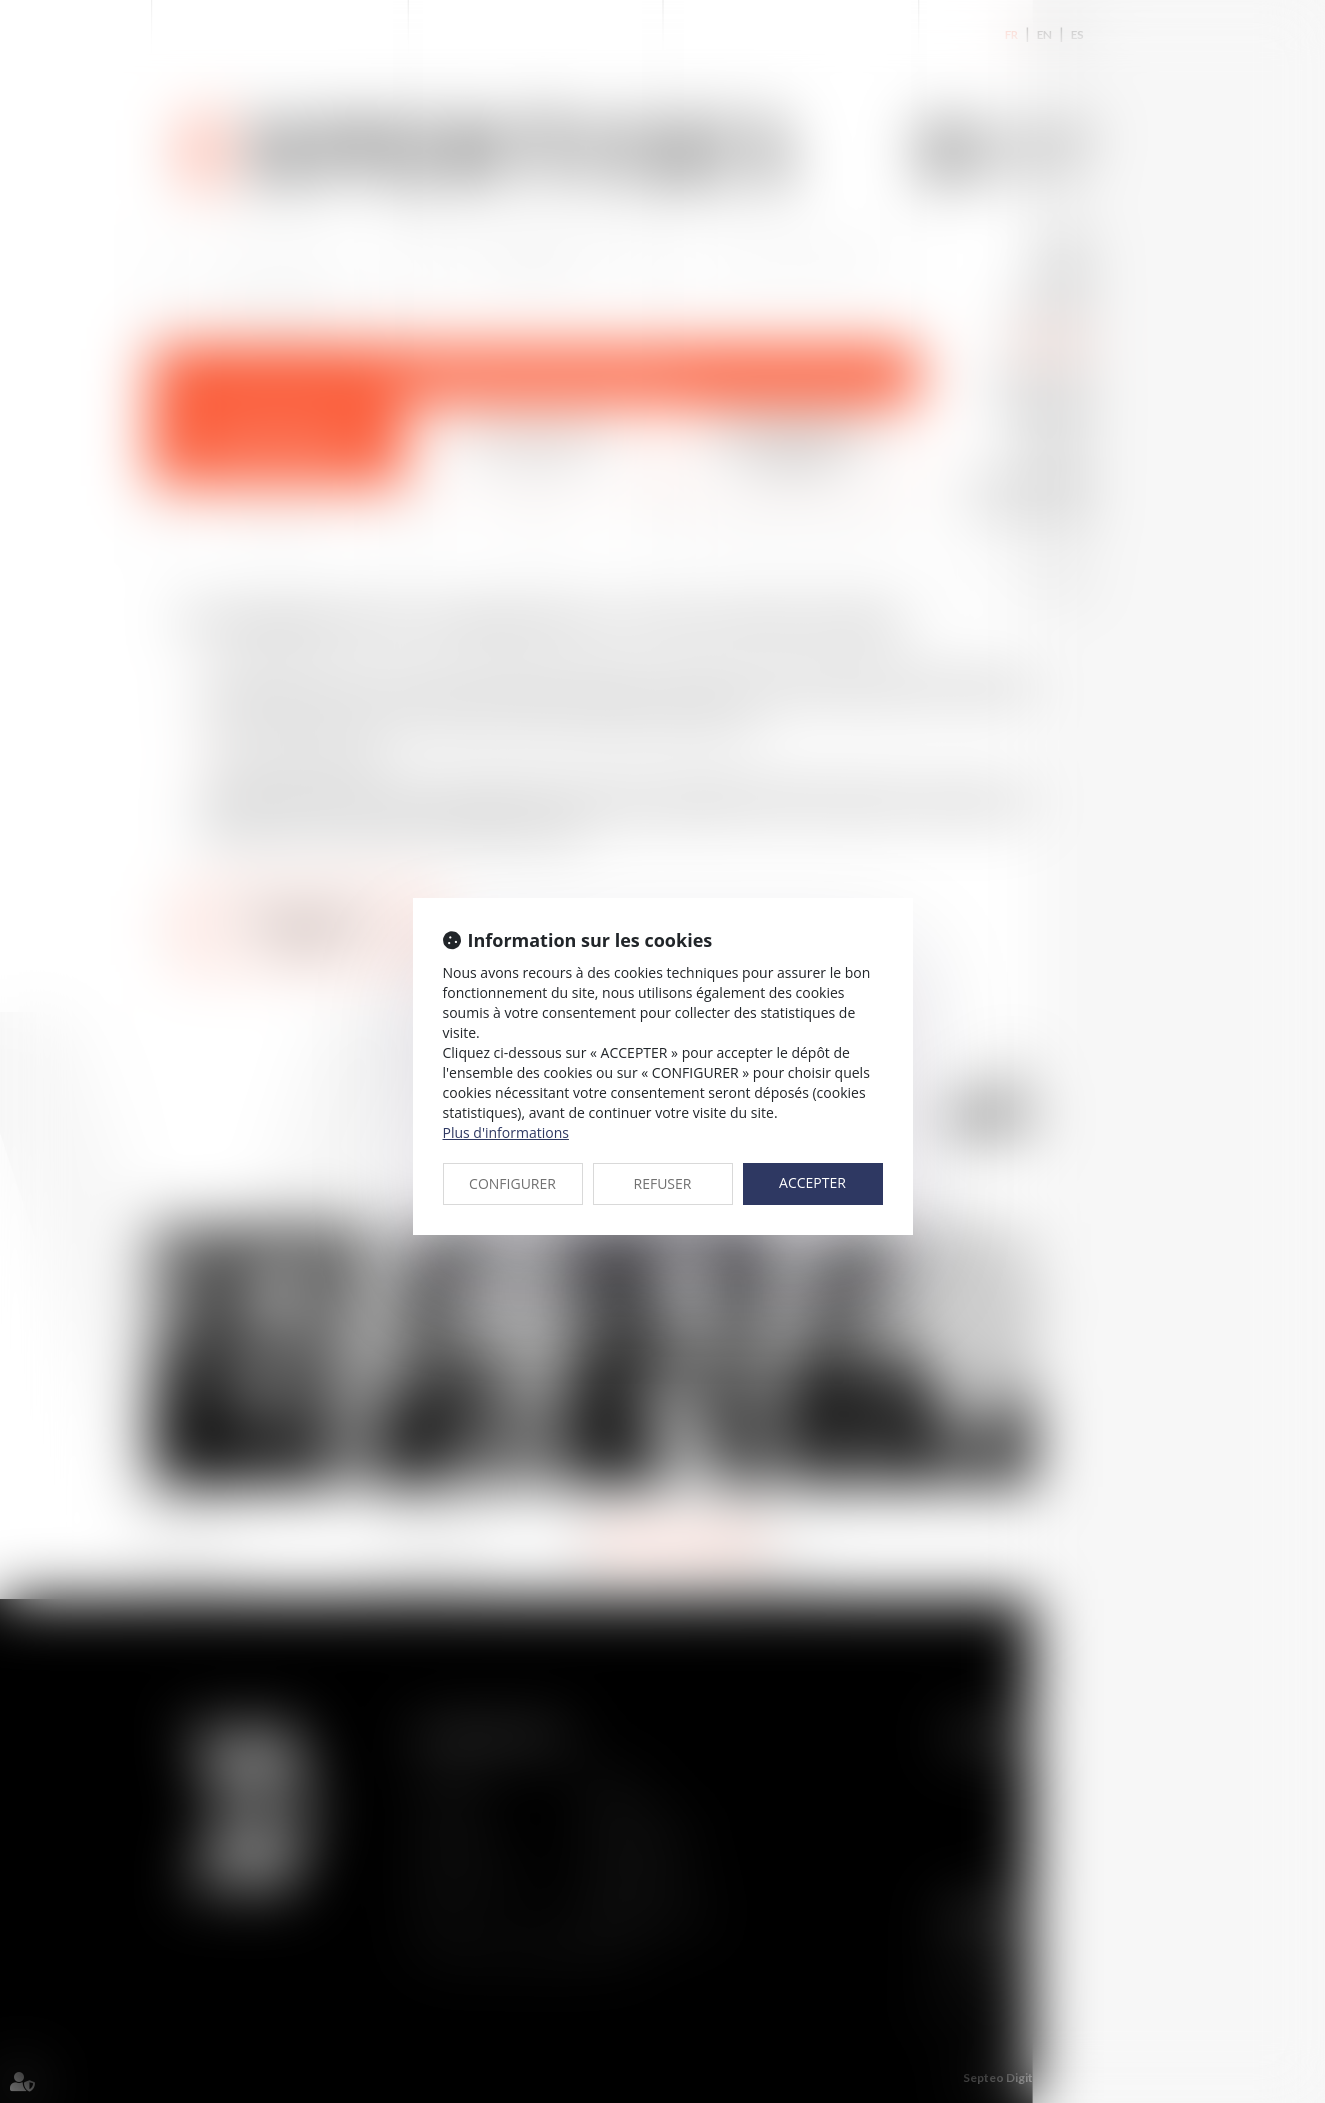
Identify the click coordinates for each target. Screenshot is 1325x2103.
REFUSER (663, 1183)
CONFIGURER (512, 1183)
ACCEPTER (812, 1182)
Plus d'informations (506, 1132)
